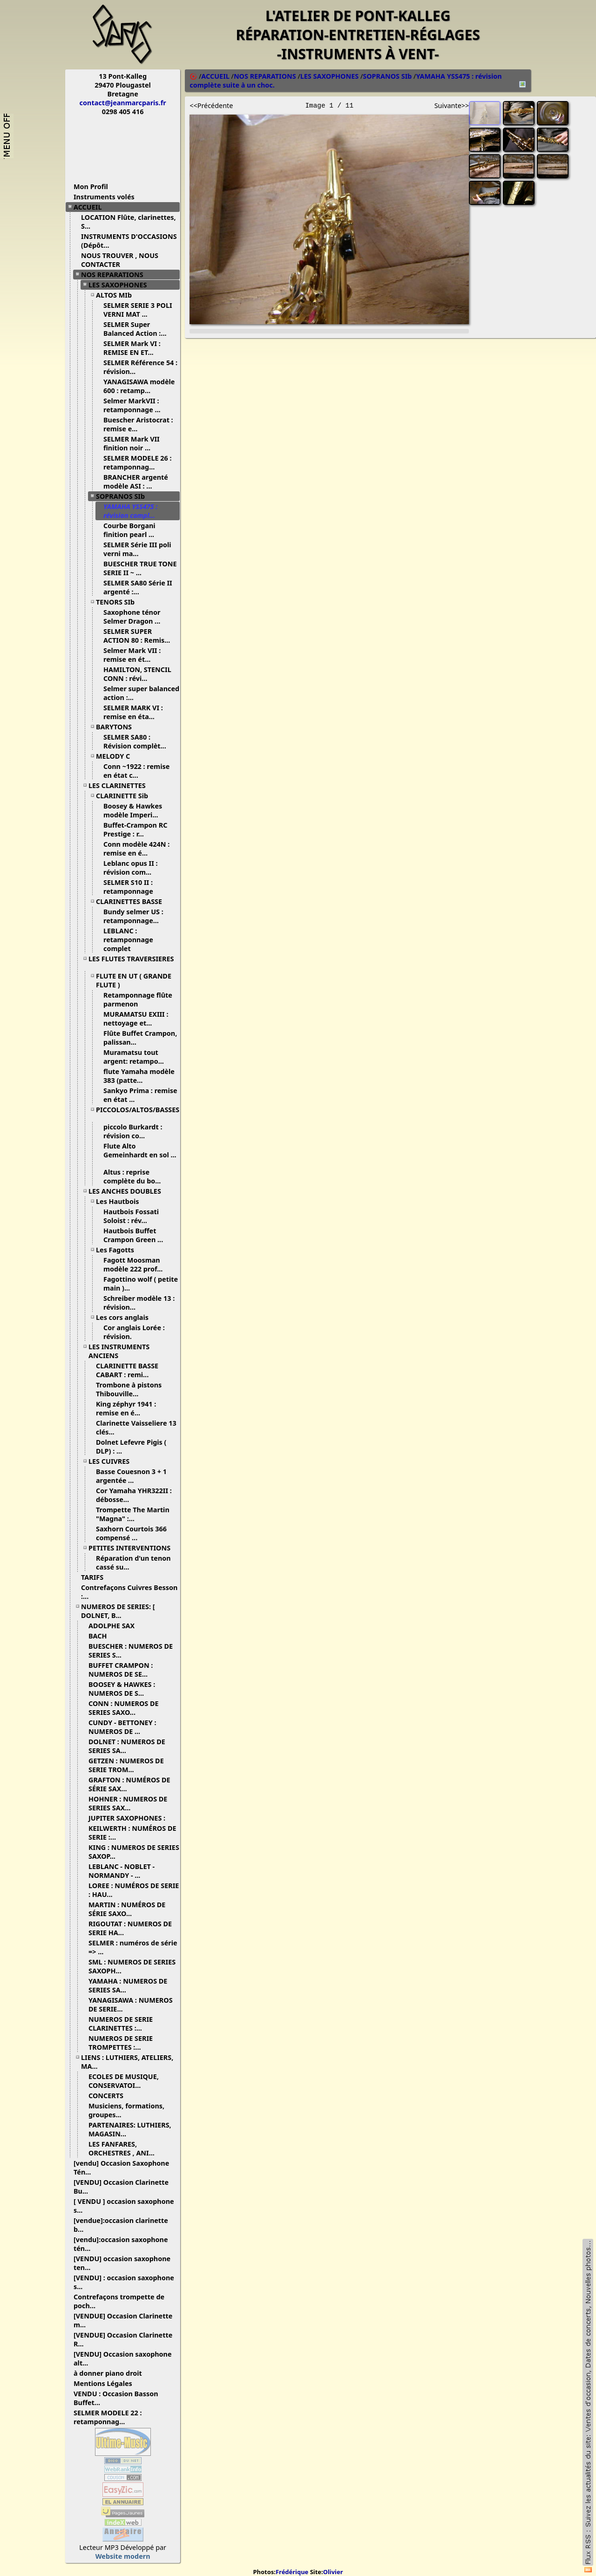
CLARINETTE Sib (125, 795)
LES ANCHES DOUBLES (128, 1191)
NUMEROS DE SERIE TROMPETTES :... (120, 2043)
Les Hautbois (121, 1201)
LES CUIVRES (112, 1461)
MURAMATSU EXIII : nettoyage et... (136, 1018)
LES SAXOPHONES (121, 284)
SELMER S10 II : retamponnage (132, 887)
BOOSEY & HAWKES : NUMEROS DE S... (121, 1689)
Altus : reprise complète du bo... (135, 1176)
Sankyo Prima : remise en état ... (140, 1095)
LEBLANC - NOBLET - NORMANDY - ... (121, 1871)
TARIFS (95, 1577)
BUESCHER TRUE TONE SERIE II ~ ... (140, 568)
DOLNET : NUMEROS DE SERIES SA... (126, 1746)
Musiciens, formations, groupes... (126, 2110)
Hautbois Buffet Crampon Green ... (136, 1235)
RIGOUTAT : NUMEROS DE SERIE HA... (130, 1928)
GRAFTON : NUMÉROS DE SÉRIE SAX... (129, 1784)
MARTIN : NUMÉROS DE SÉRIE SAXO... (126, 1909)
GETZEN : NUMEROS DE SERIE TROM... (126, 1765)
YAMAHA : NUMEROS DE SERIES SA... (127, 1985)
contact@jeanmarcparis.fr (123, 102)
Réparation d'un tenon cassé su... (133, 1562)
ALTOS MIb (117, 295)
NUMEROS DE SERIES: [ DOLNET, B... (118, 1611)
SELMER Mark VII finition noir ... (131, 443)
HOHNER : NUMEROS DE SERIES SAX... (127, 1803)
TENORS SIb (119, 602)
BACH (101, 1635)
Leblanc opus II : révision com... (130, 868)
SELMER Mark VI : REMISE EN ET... (132, 348)
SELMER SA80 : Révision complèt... (138, 741)
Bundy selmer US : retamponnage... (134, 916)
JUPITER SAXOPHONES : (130, 1818)
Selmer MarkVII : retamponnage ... (135, 405)
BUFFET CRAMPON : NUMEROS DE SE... (121, 1670)
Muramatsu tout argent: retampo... (137, 1057)
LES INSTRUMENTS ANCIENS (118, 1351)
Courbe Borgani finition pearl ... (132, 530)
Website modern (122, 2556)
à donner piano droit (111, 2373)
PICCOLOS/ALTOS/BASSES (137, 1113)
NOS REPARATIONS (115, 274)
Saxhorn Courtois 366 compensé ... (131, 1533)
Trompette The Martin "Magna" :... (132, 1514)
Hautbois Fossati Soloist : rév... (131, 1216)
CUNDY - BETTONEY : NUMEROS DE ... (122, 1727)
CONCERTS (109, 2095)
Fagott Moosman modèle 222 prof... (136, 1264)
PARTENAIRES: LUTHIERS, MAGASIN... (129, 2129)
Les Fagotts (118, 1249)
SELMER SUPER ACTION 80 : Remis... (140, 636)
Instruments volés (104, 196)
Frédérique (292, 2572)
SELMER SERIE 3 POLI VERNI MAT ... (137, 310)
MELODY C (116, 756)
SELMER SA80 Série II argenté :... (137, 587)
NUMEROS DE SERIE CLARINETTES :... (120, 2023)
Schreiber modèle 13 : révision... (139, 1303)
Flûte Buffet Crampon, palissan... (140, 1038)
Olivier (333, 2572)
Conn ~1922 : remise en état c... (136, 771)
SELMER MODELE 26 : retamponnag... (137, 462)
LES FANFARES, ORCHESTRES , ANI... (125, 2148)
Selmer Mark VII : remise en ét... (132, 655)
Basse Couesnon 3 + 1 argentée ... (131, 1476)
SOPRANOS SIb (124, 496)
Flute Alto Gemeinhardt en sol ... (139, 1154)
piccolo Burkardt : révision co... (132, 1131)
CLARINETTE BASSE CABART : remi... (127, 1370)
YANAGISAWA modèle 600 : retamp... (139, 386)
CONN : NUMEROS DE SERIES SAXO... (123, 1708)
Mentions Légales (106, 2383)
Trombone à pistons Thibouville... (129, 1389)
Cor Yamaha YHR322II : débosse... (134, 1495)
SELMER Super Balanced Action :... (138, 329)
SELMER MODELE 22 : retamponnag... (108, 2417)
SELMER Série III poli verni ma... (137, 549)
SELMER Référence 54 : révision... (140, 367)
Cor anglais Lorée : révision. (134, 1332)
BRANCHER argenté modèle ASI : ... (135, 481)
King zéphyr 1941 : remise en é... (126, 1408)
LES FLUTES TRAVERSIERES (131, 962)
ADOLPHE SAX (115, 1625)
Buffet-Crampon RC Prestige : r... (135, 829)
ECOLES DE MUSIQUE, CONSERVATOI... (123, 2081)
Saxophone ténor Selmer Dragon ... (135, 616)
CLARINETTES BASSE (132, 901)
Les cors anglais (126, 1317)
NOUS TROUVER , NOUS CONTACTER (119, 260)
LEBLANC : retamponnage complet (128, 939)
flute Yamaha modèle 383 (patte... (139, 1076)
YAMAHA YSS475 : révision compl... (132, 511)
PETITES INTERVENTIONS (132, 1547)
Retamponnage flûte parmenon (137, 999)
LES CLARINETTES (120, 785)
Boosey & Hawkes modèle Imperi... (134, 810)
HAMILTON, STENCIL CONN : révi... (137, 674)
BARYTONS (117, 726)
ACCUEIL (91, 207)
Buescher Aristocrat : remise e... (138, 424)
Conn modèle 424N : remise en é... (136, 848)
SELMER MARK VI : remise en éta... (133, 712)
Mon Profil (91, 186)
